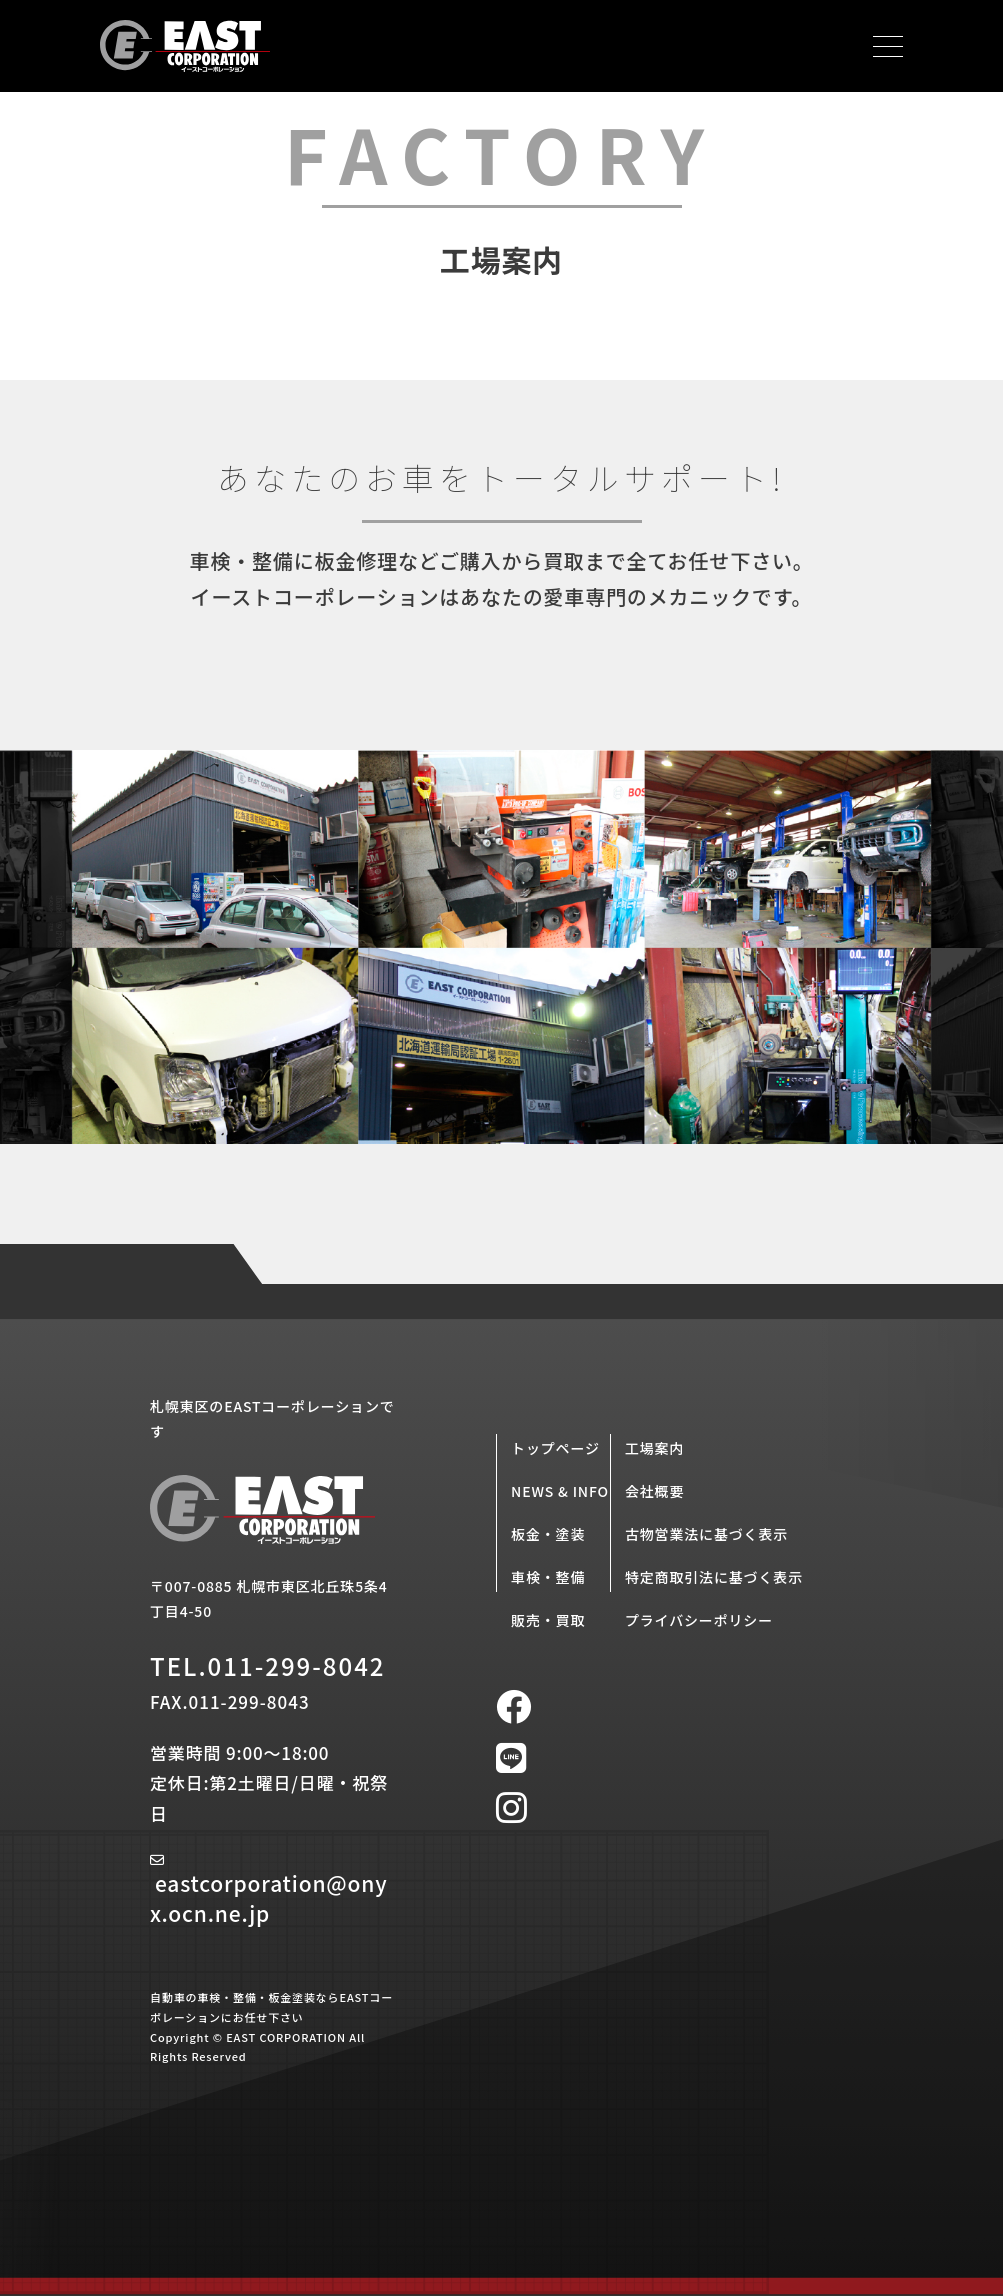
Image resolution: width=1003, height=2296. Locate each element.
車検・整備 (548, 1577)
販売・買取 (548, 1620)
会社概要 (654, 1491)
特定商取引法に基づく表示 (714, 1577)
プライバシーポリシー (699, 1620)
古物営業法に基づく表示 (706, 1534)
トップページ (555, 1448)
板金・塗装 (548, 1534)
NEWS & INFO (560, 1491)
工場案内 (654, 1448)
